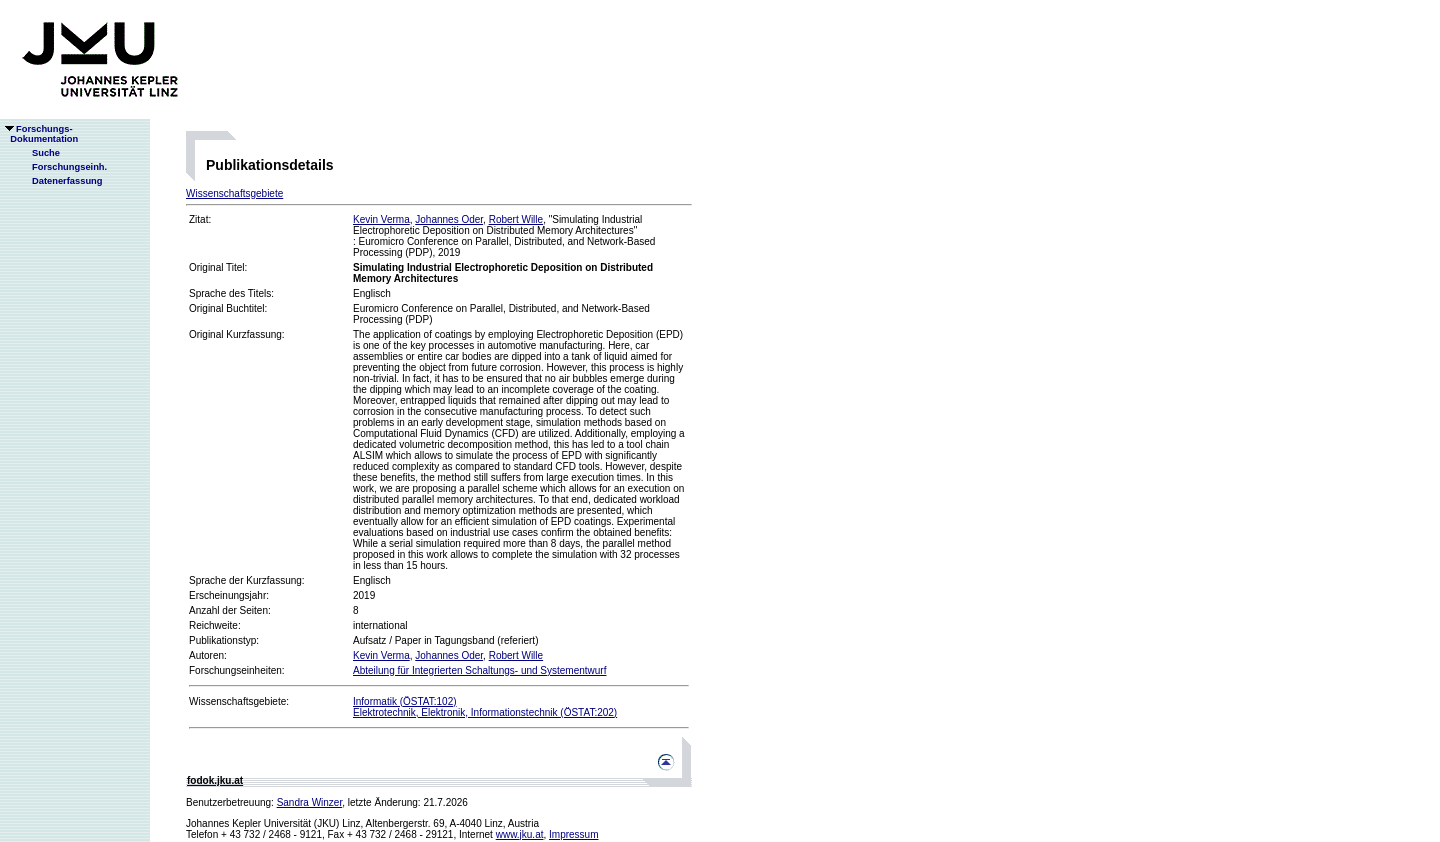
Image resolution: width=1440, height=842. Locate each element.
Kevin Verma (381, 219)
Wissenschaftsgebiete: (239, 701)
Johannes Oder (449, 219)
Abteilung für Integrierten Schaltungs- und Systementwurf (479, 670)
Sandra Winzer (310, 802)
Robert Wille (516, 219)
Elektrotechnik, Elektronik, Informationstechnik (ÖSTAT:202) (485, 712)
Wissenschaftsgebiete (234, 193)
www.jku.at (520, 834)
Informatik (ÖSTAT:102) (405, 701)
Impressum (573, 834)
